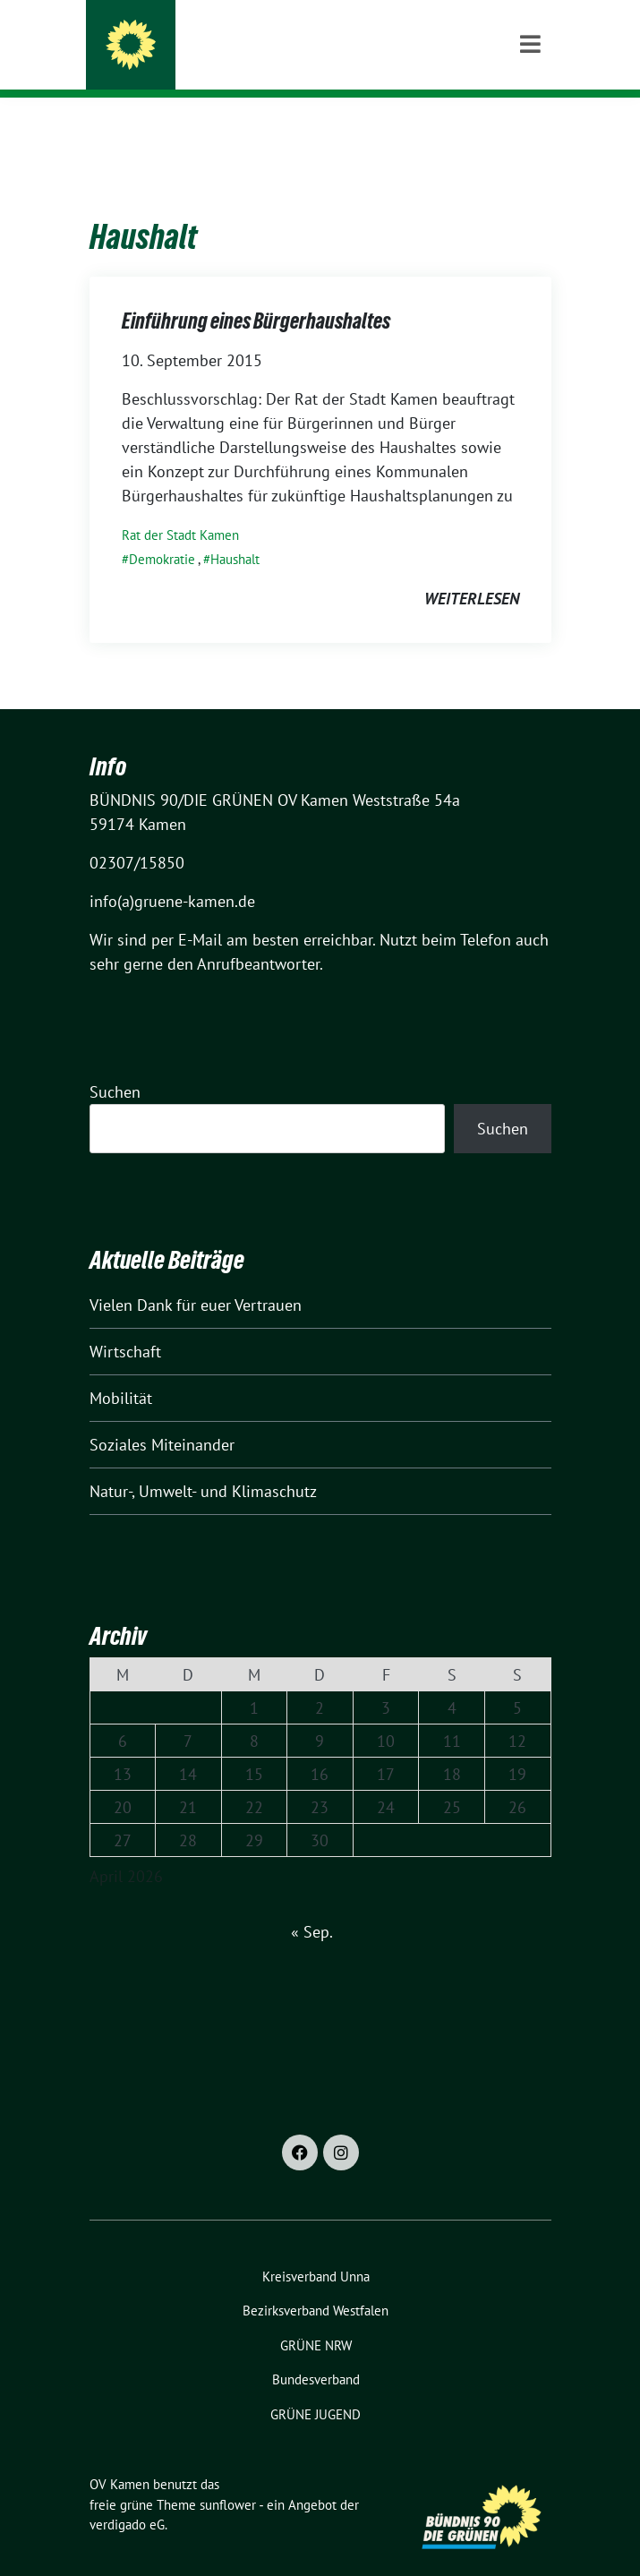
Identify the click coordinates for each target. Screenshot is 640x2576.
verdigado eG (127, 2496)
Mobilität (121, 1370)
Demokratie (162, 531)
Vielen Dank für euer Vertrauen (196, 1277)
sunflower (228, 2477)
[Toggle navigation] (530, 125)
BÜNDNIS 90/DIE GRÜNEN (232, 62)
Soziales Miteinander (162, 1417)
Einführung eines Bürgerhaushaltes (256, 293)
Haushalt (235, 531)
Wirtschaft (125, 1324)
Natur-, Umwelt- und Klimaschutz (203, 1463)
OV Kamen (186, 37)
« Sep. (311, 1904)
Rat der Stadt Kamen (180, 507)
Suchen (115, 1064)
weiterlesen (471, 571)
